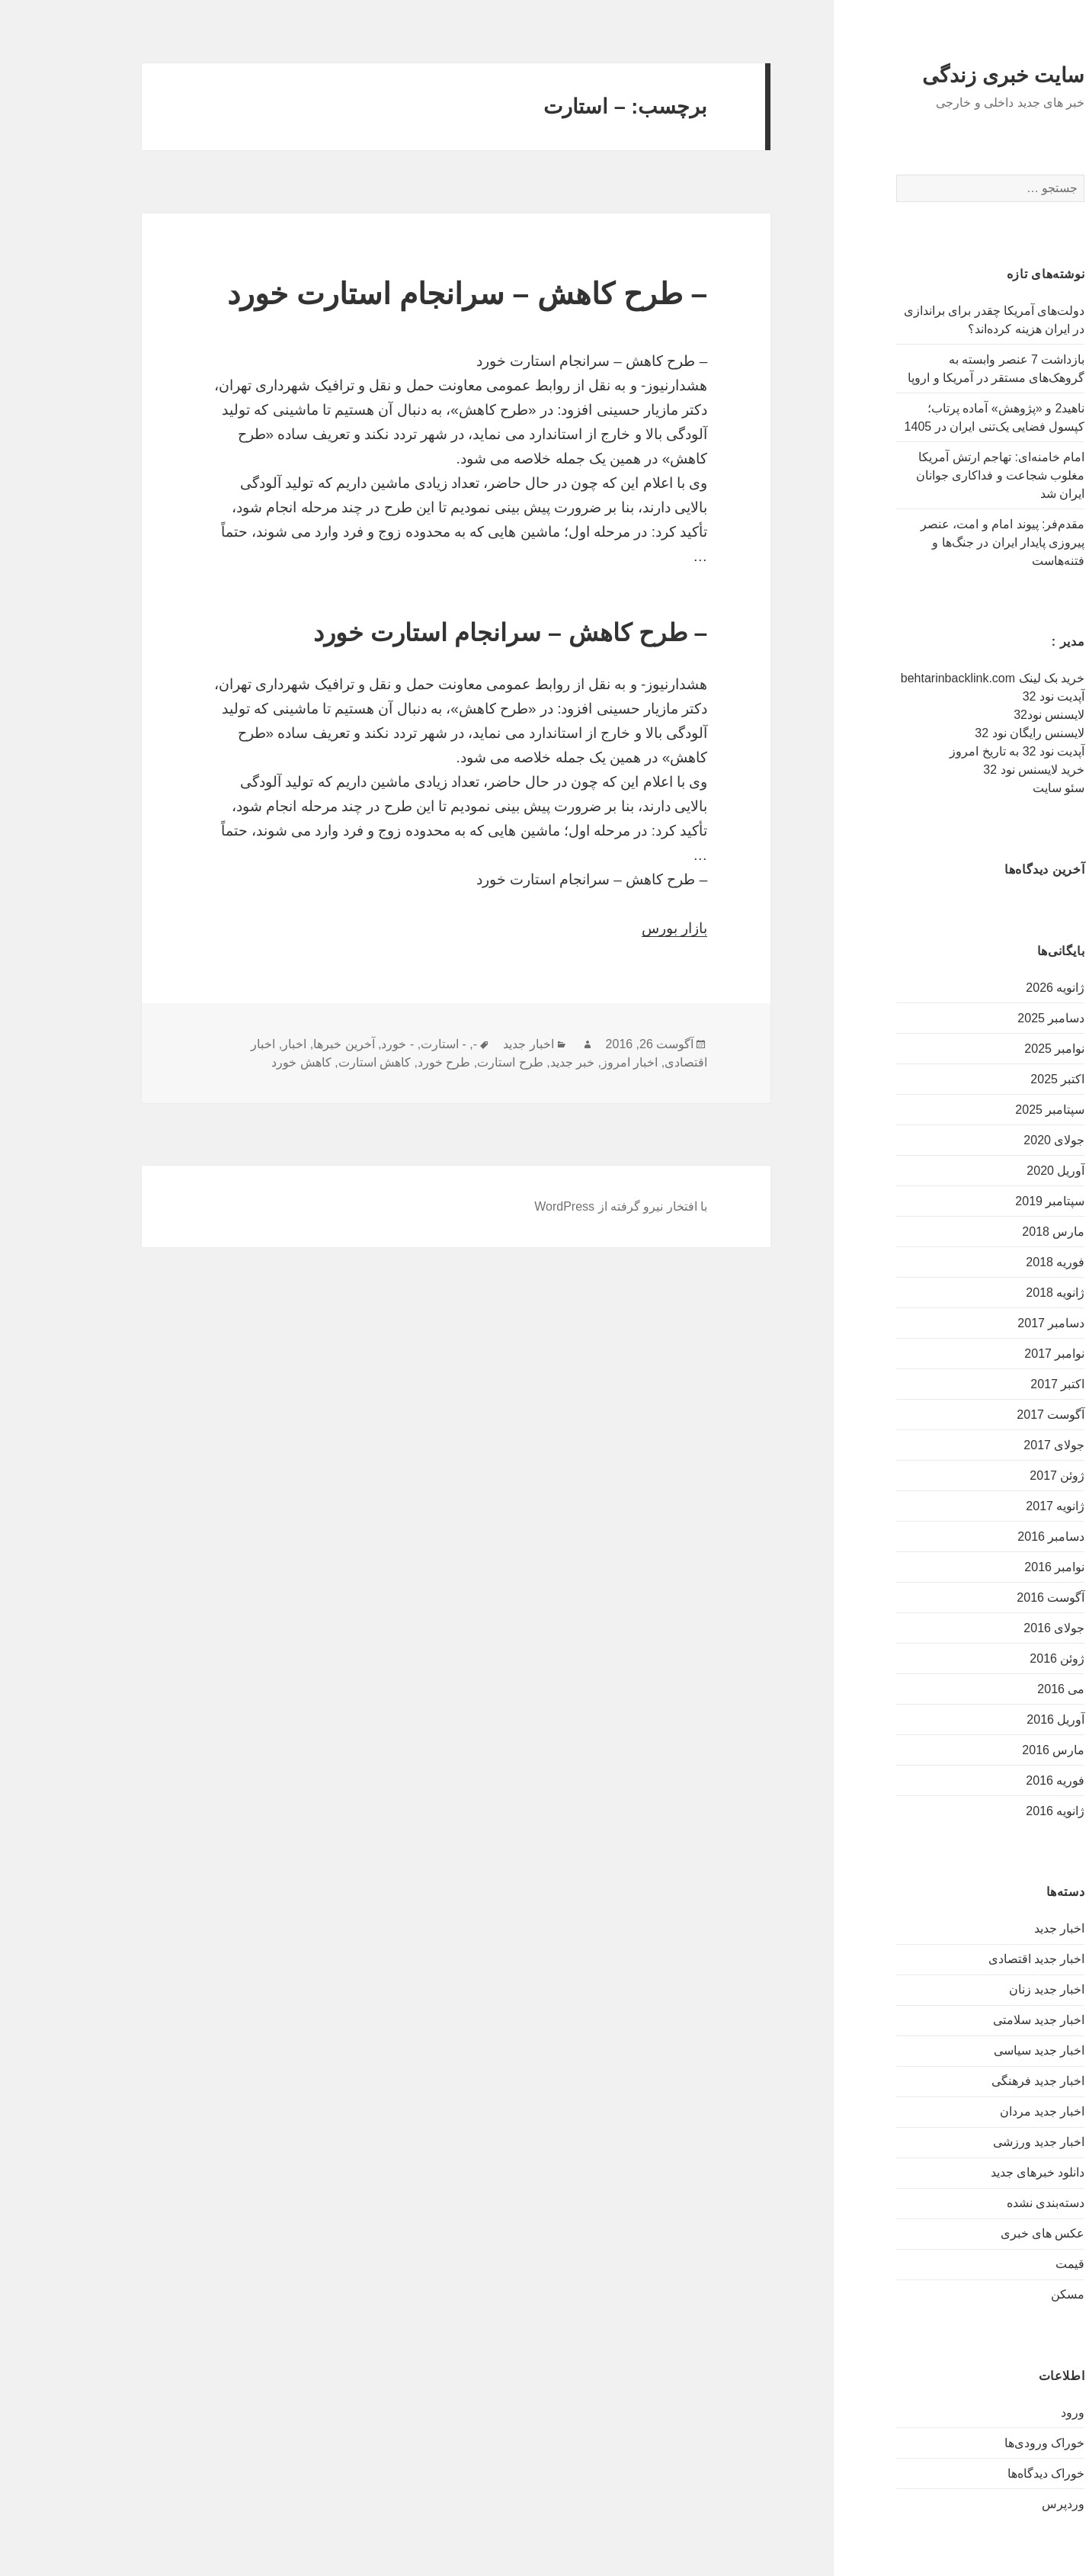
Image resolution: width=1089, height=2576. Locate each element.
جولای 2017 (985, 1445)
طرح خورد (375, 1062)
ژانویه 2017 (986, 1506)
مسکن (999, 2294)
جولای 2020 (985, 1140)
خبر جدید (504, 1062)
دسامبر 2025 (982, 1018)
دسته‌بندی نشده (977, 2202)
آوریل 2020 (987, 1170)
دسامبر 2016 (982, 1536)
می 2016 (992, 1689)
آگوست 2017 (982, 1414)
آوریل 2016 (987, 1719)
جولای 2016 (985, 1628)
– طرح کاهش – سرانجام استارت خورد (399, 293)
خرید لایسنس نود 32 (965, 769)
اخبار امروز (561, 1062)
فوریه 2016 (986, 1780)
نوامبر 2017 (986, 1353)
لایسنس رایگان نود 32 (961, 733)
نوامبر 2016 (986, 1567)
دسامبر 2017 (982, 1323)
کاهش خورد (232, 1062)
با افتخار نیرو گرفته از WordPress (552, 1206)
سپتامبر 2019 (981, 1201)
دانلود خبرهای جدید (969, 2172)
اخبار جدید (991, 1928)
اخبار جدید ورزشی (970, 2141)
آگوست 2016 (982, 1597)
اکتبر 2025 (989, 1079)
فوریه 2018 (986, 1262)
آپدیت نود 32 (985, 696)
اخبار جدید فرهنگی (970, 2080)
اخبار (225, 1044)
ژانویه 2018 (986, 1292)
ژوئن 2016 (988, 1658)
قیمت (1001, 2263)
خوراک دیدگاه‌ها (977, 2473)
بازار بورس (606, 928)
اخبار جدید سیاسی (971, 2050)
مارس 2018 (984, 1231)
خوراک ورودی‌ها (976, 2442)
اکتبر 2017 (989, 1384)
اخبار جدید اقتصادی (968, 1958)
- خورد (328, 1044)
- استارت (375, 1044)
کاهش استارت (306, 1062)
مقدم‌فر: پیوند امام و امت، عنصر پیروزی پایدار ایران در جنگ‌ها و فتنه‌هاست (934, 542)
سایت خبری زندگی (935, 75)
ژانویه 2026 (986, 987)
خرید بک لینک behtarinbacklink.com (924, 678)
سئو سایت (990, 787)
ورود (1004, 2412)
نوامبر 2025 (986, 1048)
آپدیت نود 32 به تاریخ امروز (948, 751)
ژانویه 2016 (986, 1810)
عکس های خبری (974, 2233)
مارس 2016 (984, 1750)
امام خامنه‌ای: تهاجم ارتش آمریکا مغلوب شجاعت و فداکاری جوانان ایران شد (932, 475)
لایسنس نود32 (980, 714)
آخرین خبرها (275, 1044)
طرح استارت (441, 1062)
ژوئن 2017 (988, 1475)
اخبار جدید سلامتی (970, 2019)
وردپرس (994, 2503)
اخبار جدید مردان (974, 2111)
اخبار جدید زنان (978, 1989)
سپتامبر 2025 (981, 1109)
